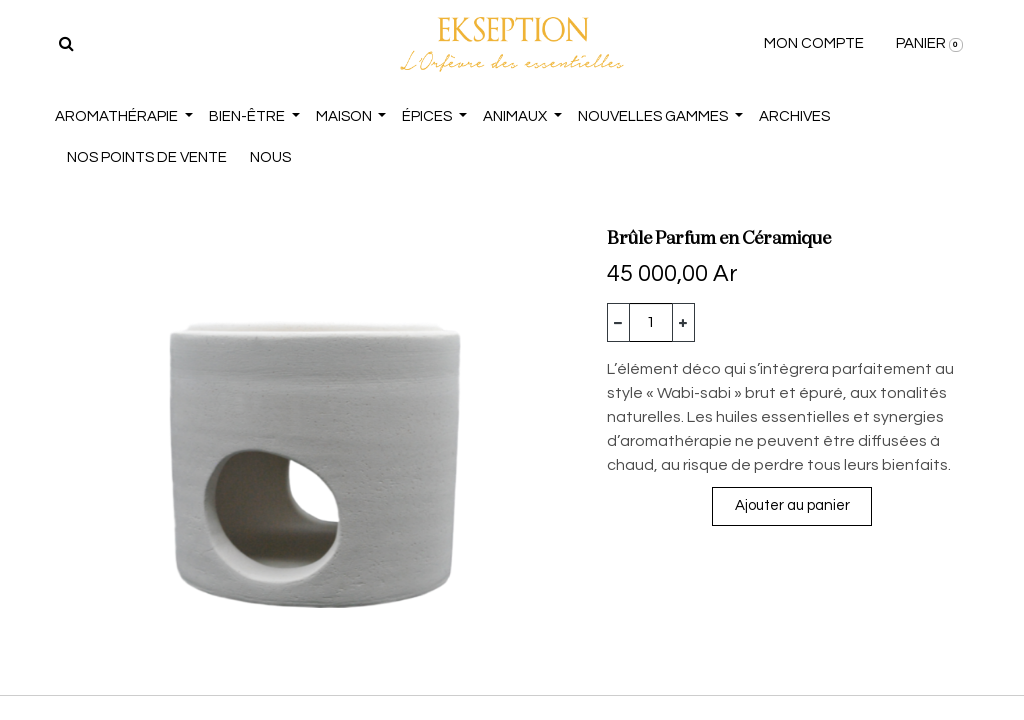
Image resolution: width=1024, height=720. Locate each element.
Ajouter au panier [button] (792, 505)
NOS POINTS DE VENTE (147, 157)
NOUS (270, 157)
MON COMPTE (814, 43)
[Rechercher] (66, 44)
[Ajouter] (683, 322)
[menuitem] (794, 117)
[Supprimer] (618, 322)
